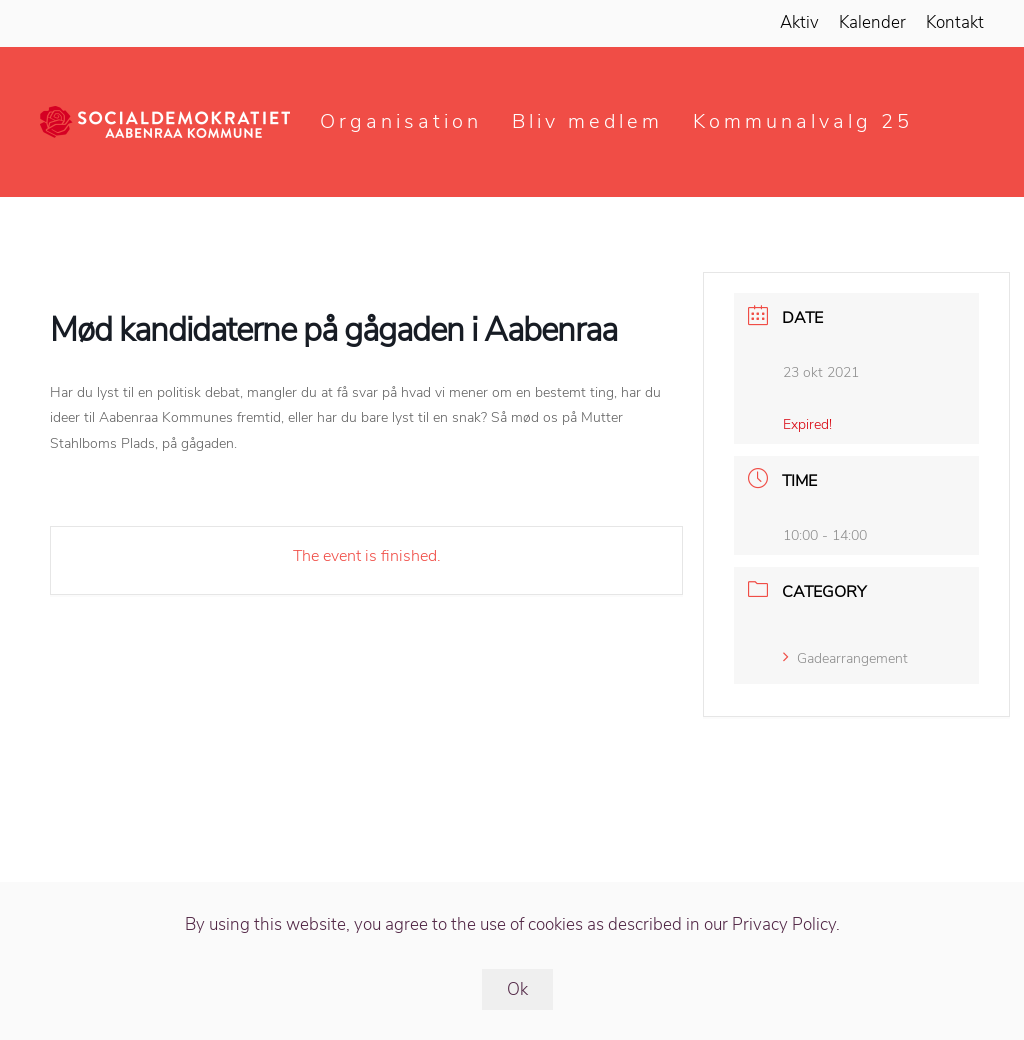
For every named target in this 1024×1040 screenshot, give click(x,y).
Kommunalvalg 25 (803, 121)
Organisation (401, 121)
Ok (517, 989)
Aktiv (799, 22)
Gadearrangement (845, 658)
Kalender (872, 22)
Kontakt (955, 22)
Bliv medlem (587, 121)
